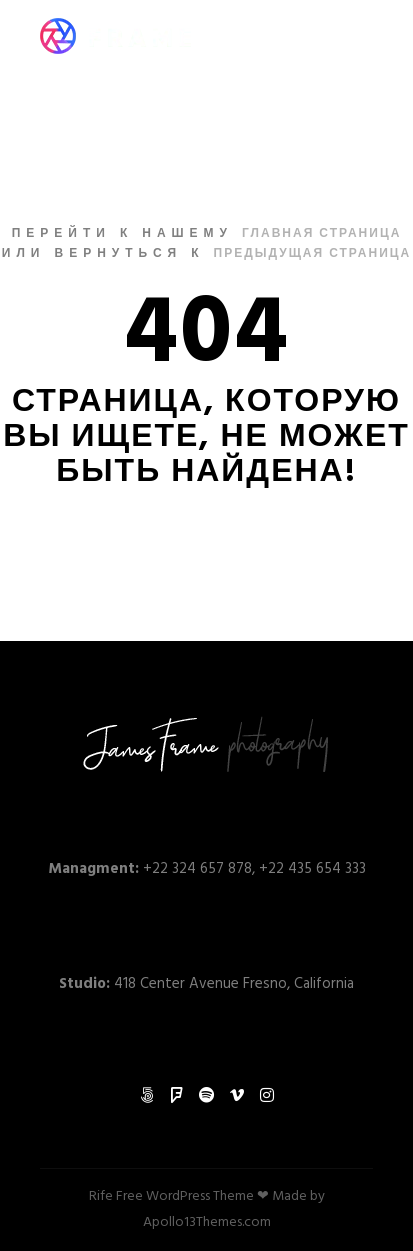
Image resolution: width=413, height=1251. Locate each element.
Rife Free (116, 1196)
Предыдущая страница (313, 254)
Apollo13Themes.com (207, 1222)
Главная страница (321, 234)
